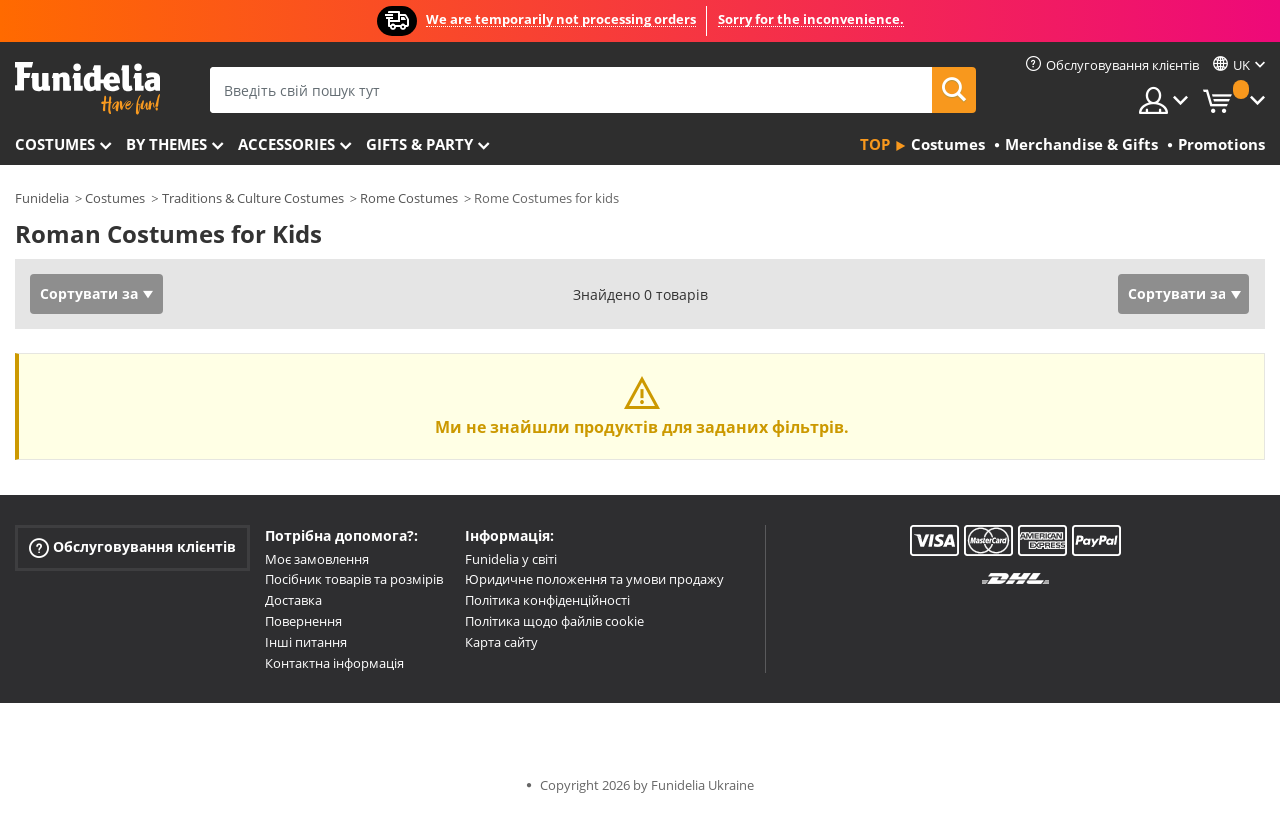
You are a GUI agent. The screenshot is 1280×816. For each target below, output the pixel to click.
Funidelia (42, 198)
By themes (166, 144)
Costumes (55, 144)
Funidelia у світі (511, 559)
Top (875, 144)
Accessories (286, 144)
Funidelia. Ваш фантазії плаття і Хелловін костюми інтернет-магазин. (87, 88)
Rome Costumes (409, 198)
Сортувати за (89, 293)
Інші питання (306, 642)
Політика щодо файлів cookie (554, 621)
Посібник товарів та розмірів (354, 579)
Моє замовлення (317, 559)
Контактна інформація (334, 663)
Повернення (303, 621)
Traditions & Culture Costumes (253, 198)
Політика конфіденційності (547, 600)
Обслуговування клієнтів (132, 546)
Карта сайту (501, 642)
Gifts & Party (419, 144)
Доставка (293, 600)
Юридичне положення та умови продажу (594, 579)
